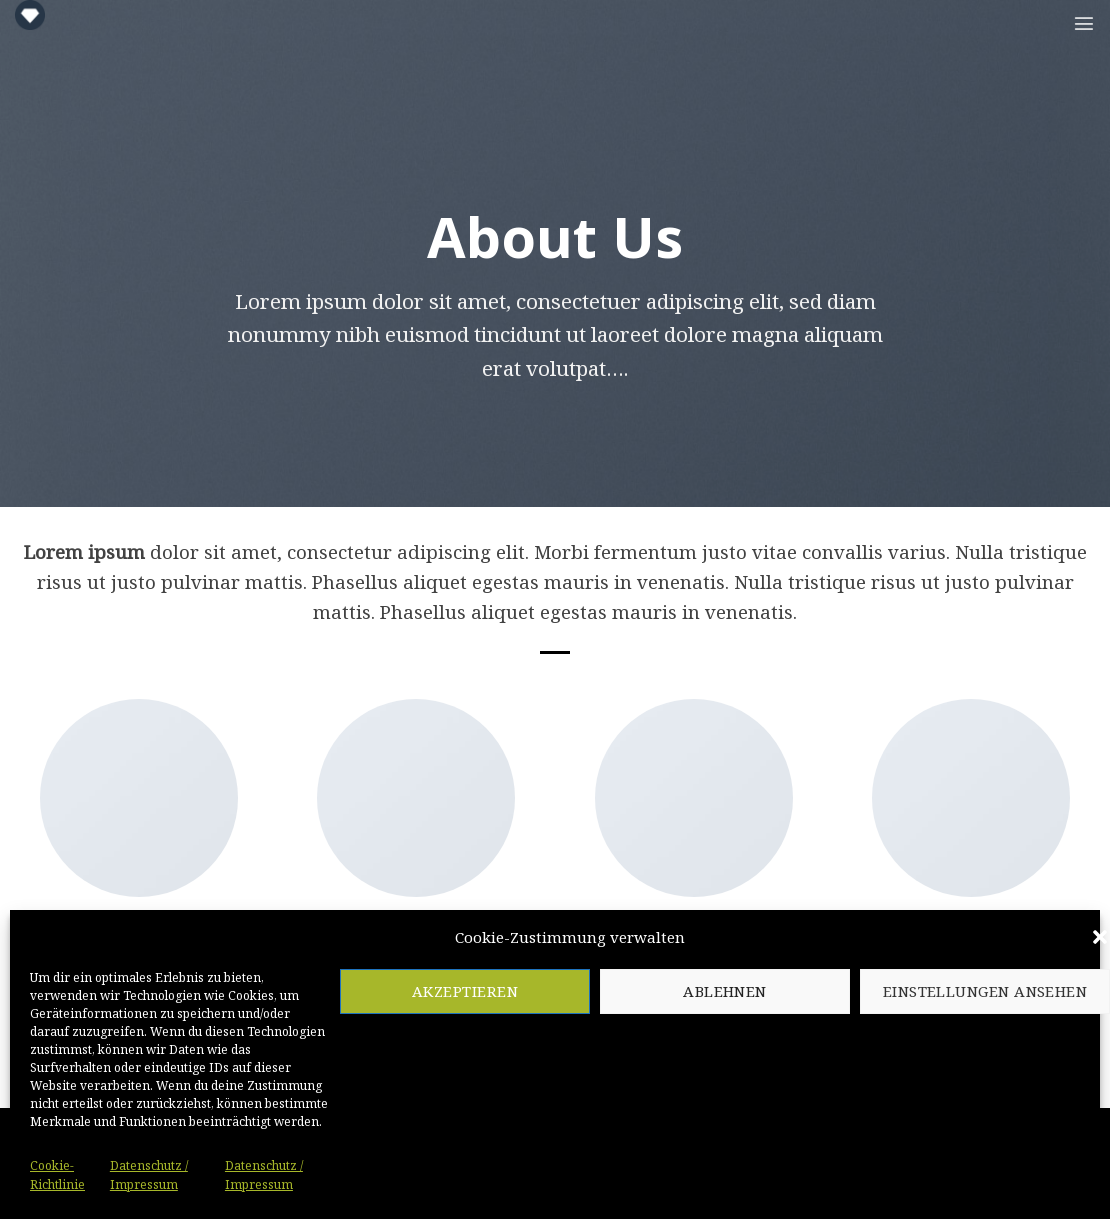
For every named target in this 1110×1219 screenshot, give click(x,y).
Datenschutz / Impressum (623, 1187)
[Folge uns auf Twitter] (109, 970)
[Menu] (1084, 23)
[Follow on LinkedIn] (197, 970)
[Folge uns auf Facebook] (80, 970)
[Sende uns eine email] (138, 970)
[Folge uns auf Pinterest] (168, 970)
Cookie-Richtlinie (462, 1187)
